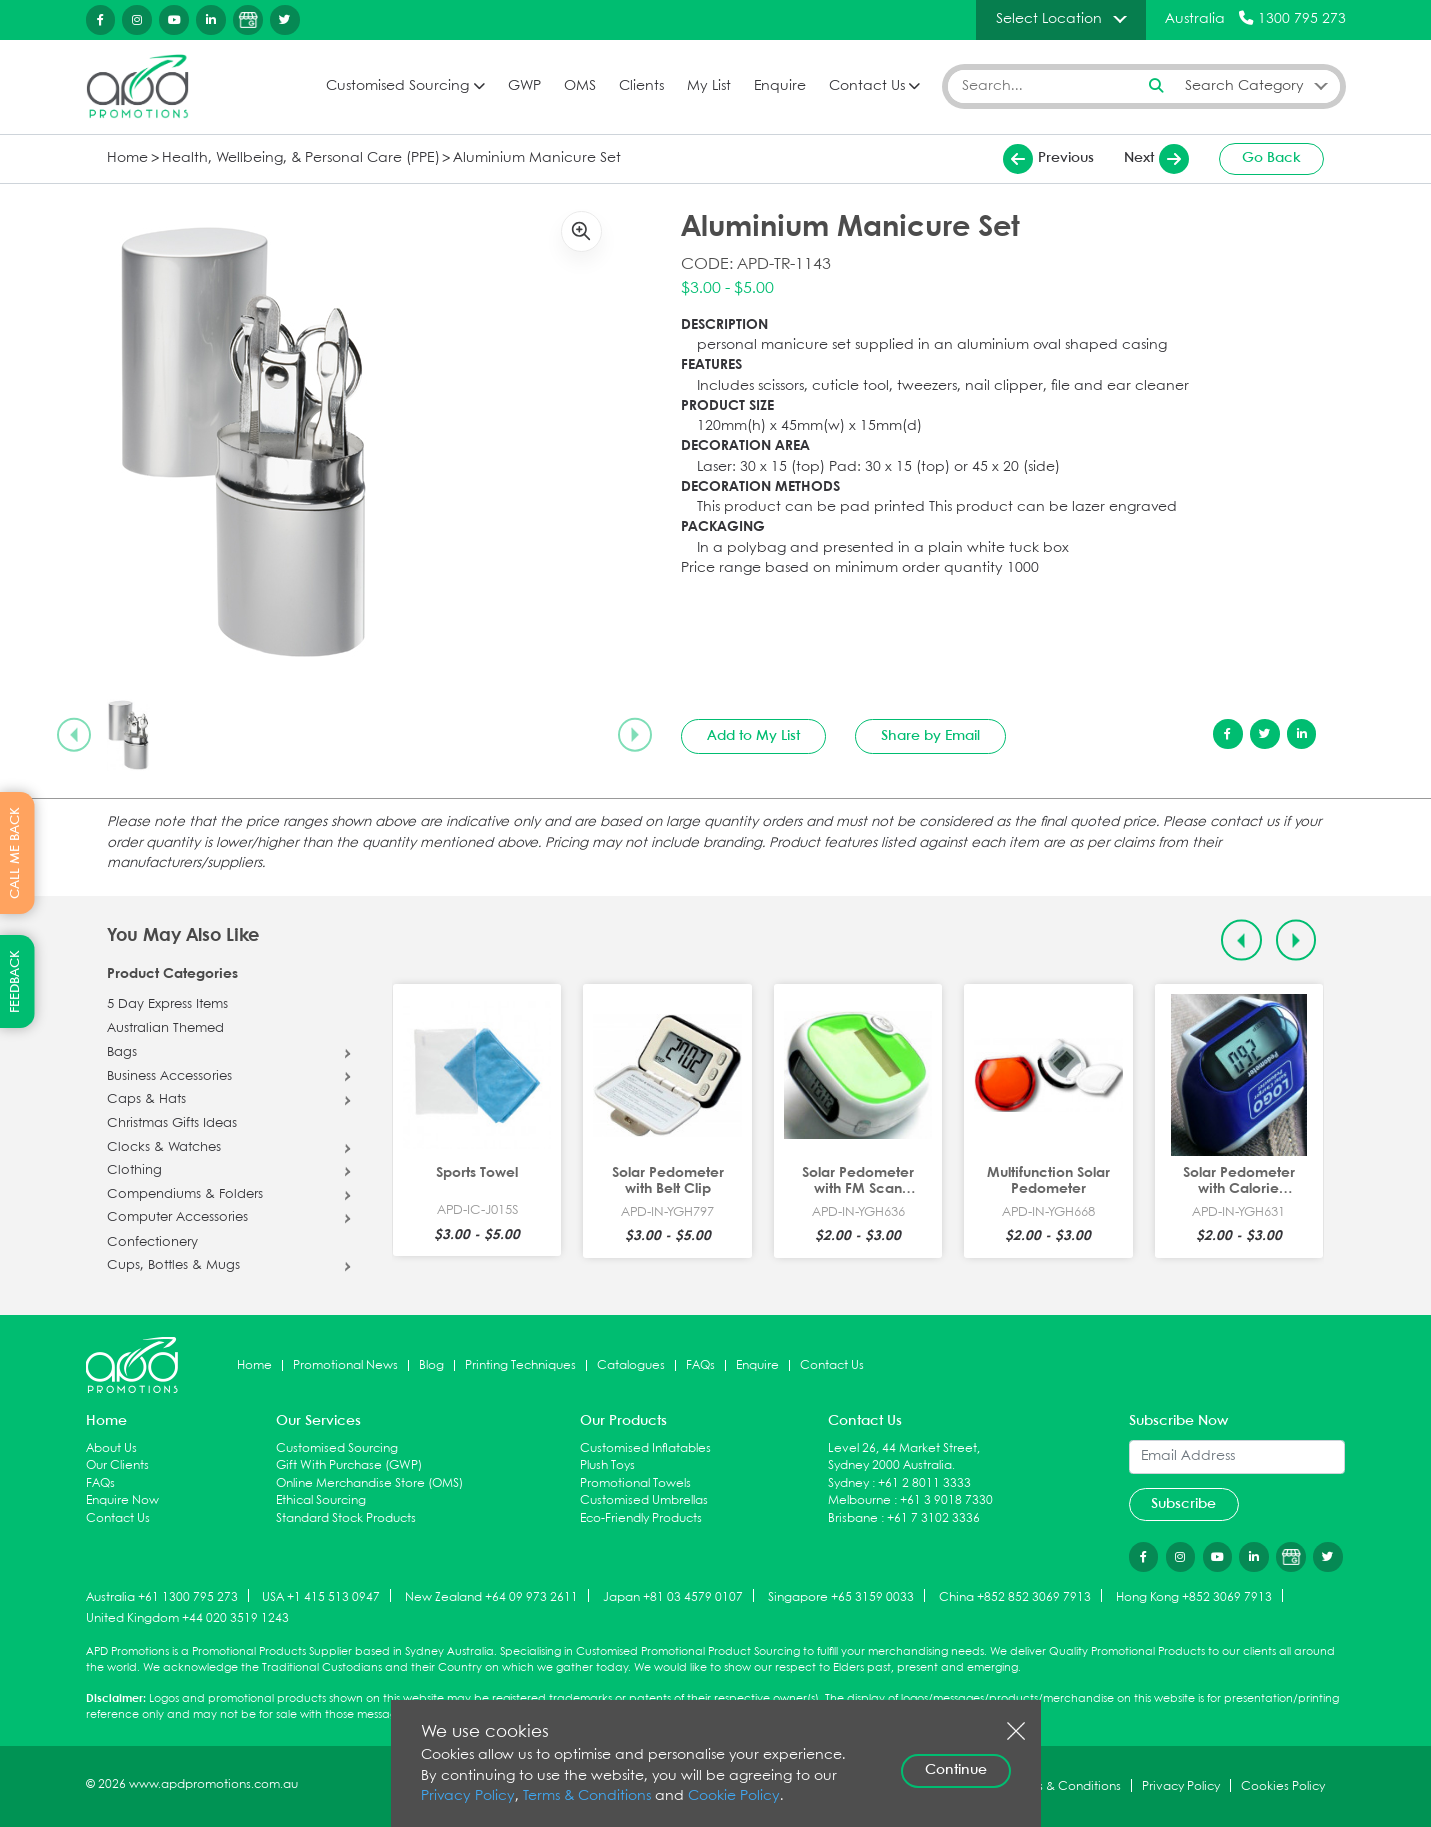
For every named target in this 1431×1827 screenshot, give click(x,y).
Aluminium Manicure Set (537, 158)
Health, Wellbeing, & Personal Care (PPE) (301, 158)
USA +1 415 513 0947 (321, 1596)
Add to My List (753, 736)
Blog (431, 1365)
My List (709, 86)
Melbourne (859, 1500)
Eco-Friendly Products (641, 1518)
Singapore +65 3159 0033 (841, 1596)
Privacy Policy (468, 1796)
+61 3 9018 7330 (946, 1500)
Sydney (848, 1483)
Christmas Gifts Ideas (172, 1124)
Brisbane (853, 1518)
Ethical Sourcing (321, 1500)
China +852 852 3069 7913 (1015, 1596)
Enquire (780, 86)
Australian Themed (165, 1029)
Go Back (1271, 158)
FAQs (700, 1365)
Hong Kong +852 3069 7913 (1194, 1596)
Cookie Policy (734, 1796)
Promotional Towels (635, 1483)
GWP (524, 86)
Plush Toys (607, 1465)
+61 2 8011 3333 (924, 1483)
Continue (956, 1770)
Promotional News (345, 1365)
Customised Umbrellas (644, 1500)
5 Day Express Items (167, 1005)
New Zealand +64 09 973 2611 (491, 1596)
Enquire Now (122, 1500)
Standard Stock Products (346, 1518)
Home (127, 158)
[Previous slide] (74, 735)
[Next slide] (635, 735)
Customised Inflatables (645, 1448)
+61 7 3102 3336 (933, 1518)
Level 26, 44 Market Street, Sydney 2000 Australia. (904, 1457)
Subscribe (1183, 1504)
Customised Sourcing (397, 86)
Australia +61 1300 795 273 (162, 1596)
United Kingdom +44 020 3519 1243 (187, 1618)
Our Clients (117, 1465)
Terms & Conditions (587, 1796)
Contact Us (867, 86)
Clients (641, 86)
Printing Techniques (520, 1365)
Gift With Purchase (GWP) (349, 1465)
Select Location (1049, 19)
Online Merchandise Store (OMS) (369, 1483)
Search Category (1244, 86)
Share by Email (930, 736)
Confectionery (152, 1243)
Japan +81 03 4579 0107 (673, 1596)
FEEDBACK (15, 981)
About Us (111, 1448)
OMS (580, 86)
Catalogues (631, 1365)
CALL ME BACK (15, 853)
